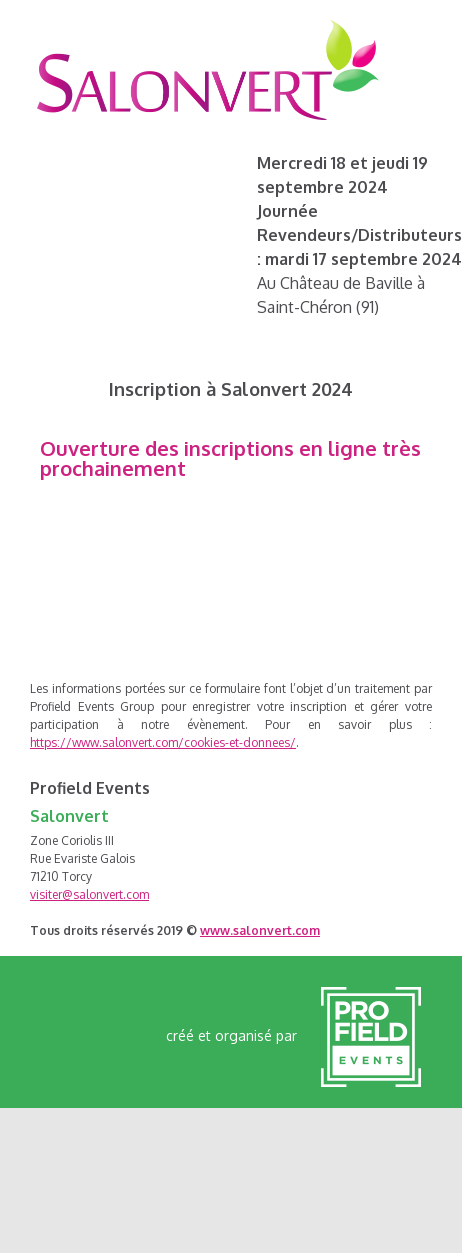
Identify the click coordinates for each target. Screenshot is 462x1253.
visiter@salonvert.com (89, 894)
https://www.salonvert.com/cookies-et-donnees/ (163, 742)
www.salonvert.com (260, 930)
